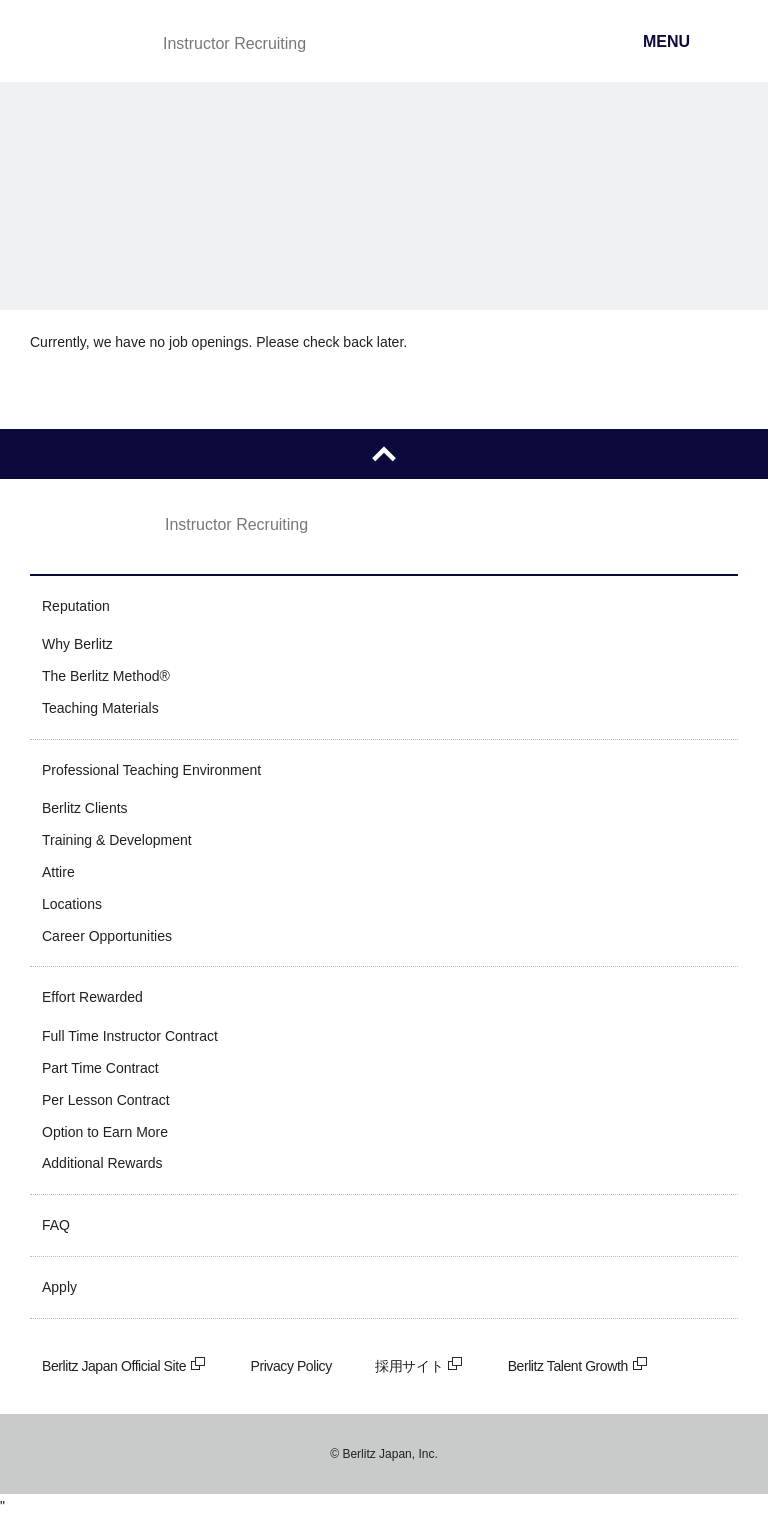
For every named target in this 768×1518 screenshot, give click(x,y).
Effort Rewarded (92, 997)
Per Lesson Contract (106, 1100)
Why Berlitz (77, 644)
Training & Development (117, 840)
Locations (72, 904)
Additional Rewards (102, 1163)
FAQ (56, 1225)
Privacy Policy (291, 1366)
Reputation (76, 606)
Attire (58, 872)
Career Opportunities (107, 936)
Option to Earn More (105, 1132)
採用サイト (419, 1366)
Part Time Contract (100, 1068)
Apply (59, 1287)
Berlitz (82, 43)
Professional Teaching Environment (151, 770)
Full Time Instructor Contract (130, 1036)
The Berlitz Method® (106, 676)
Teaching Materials (100, 708)
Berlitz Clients (85, 808)
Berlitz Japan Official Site (124, 1366)
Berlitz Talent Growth (578, 1366)
